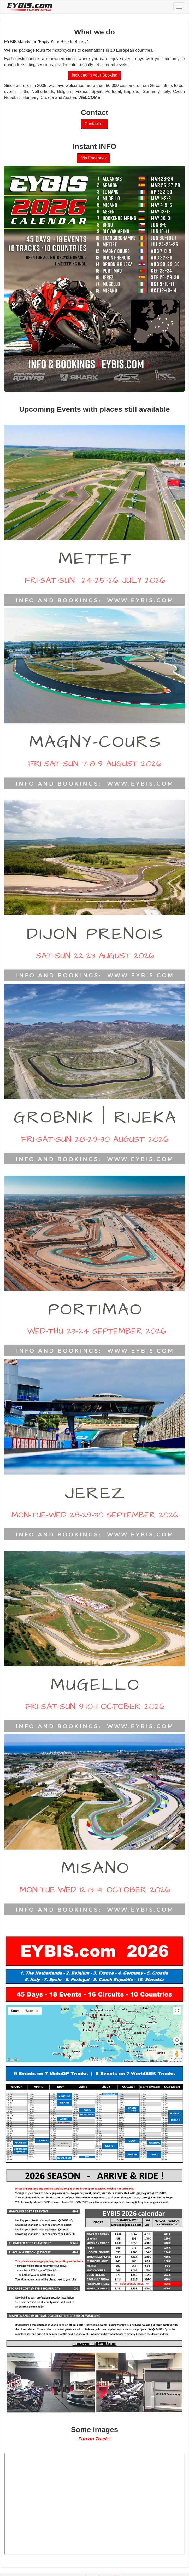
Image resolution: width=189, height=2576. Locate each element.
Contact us (94, 123)
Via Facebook (93, 158)
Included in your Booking (94, 75)
